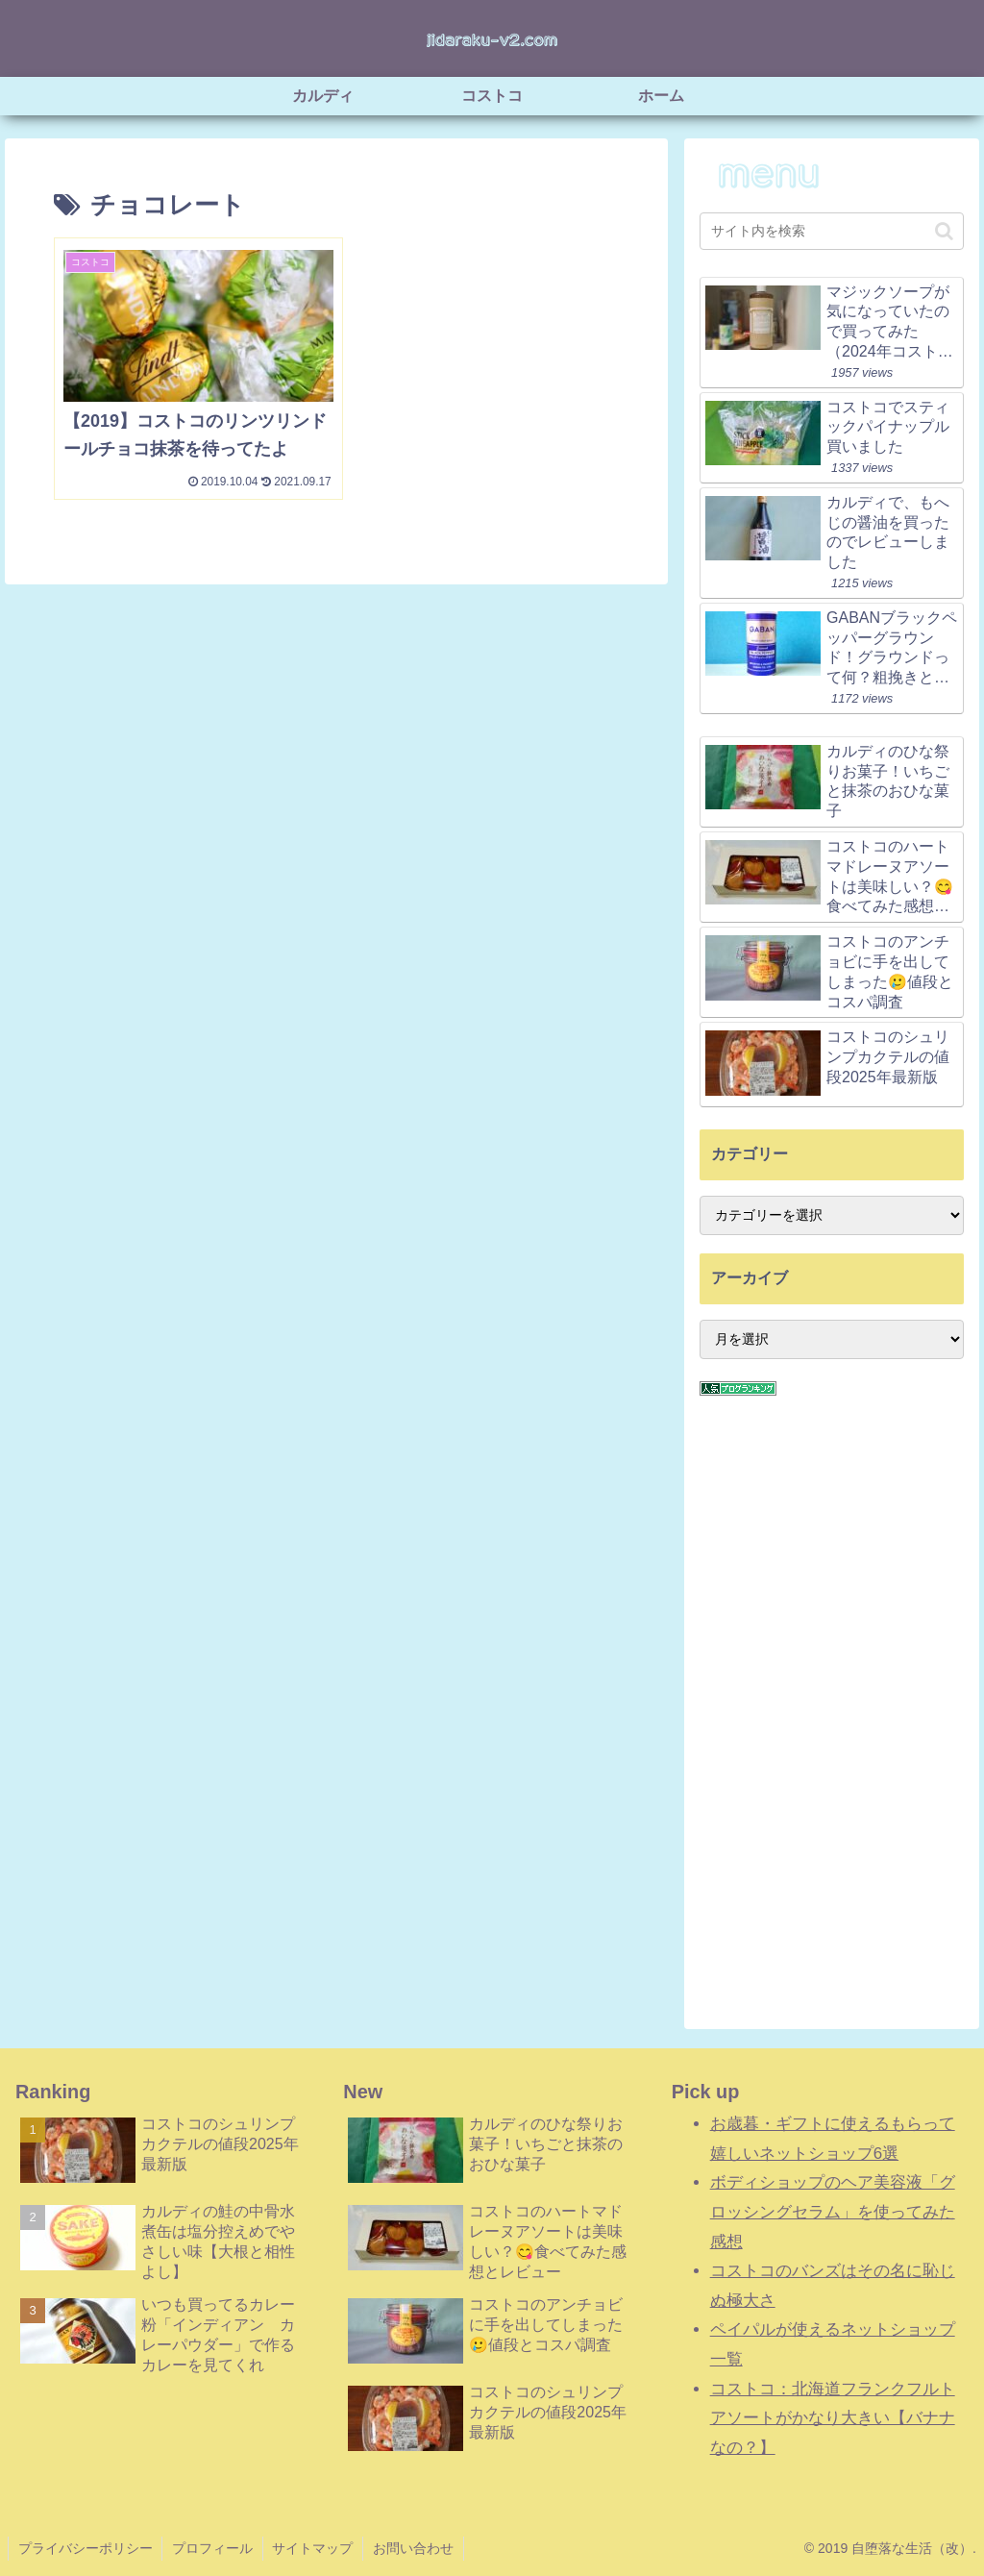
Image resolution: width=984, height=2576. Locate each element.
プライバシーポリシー (85, 2548)
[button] (944, 231)
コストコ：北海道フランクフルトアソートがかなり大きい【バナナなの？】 (832, 2418)
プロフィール (213, 2548)
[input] (831, 231)
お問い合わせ (415, 2548)
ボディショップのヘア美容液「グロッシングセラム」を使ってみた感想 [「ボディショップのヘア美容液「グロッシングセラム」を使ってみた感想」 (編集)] (832, 2211)
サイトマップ (314, 2548)
